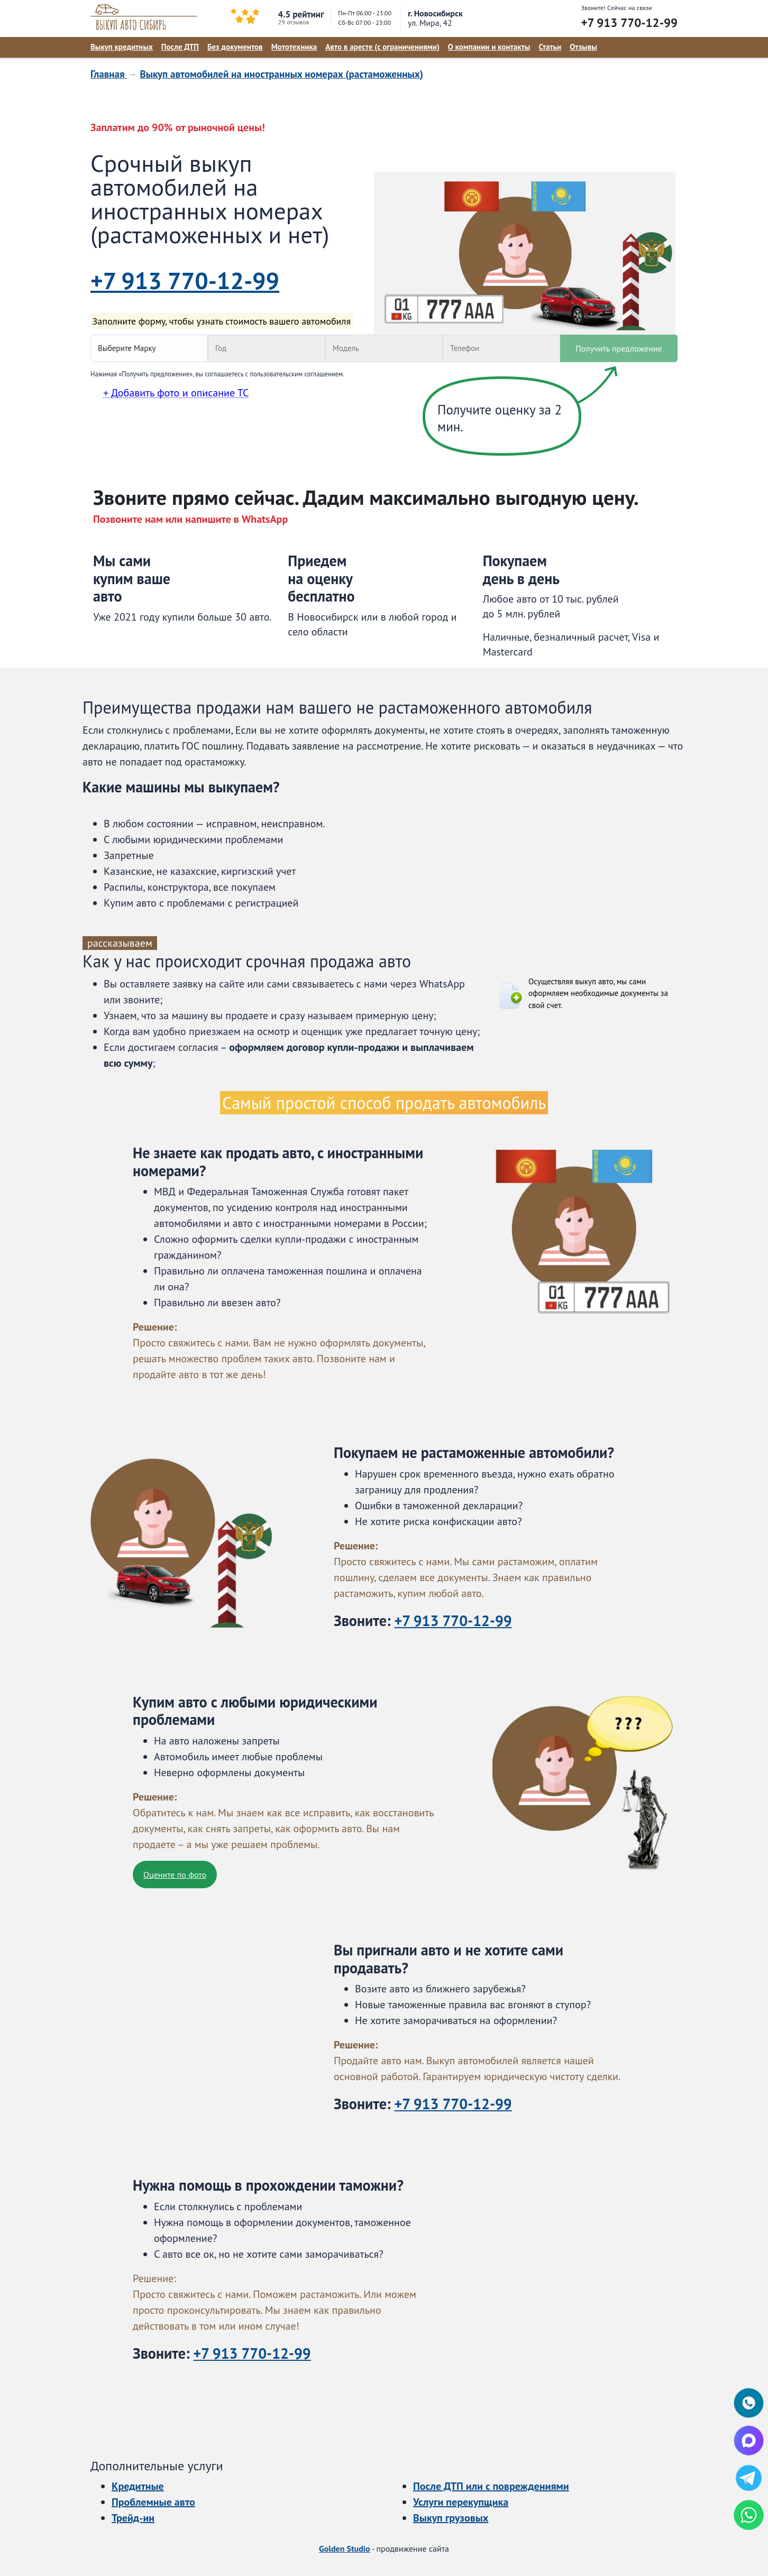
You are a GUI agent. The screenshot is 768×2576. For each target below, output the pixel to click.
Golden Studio (344, 2548)
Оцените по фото (174, 1874)
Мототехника (294, 47)
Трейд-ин (133, 2518)
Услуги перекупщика (460, 2502)
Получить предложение (618, 348)
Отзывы (583, 47)
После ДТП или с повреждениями (491, 2486)
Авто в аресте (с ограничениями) (382, 47)
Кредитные (138, 2486)
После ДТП (180, 47)
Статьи (549, 47)
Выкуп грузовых (450, 2518)
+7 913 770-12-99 (629, 22)
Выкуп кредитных (121, 47)
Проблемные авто (153, 2502)
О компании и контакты (489, 47)
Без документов (235, 47)
